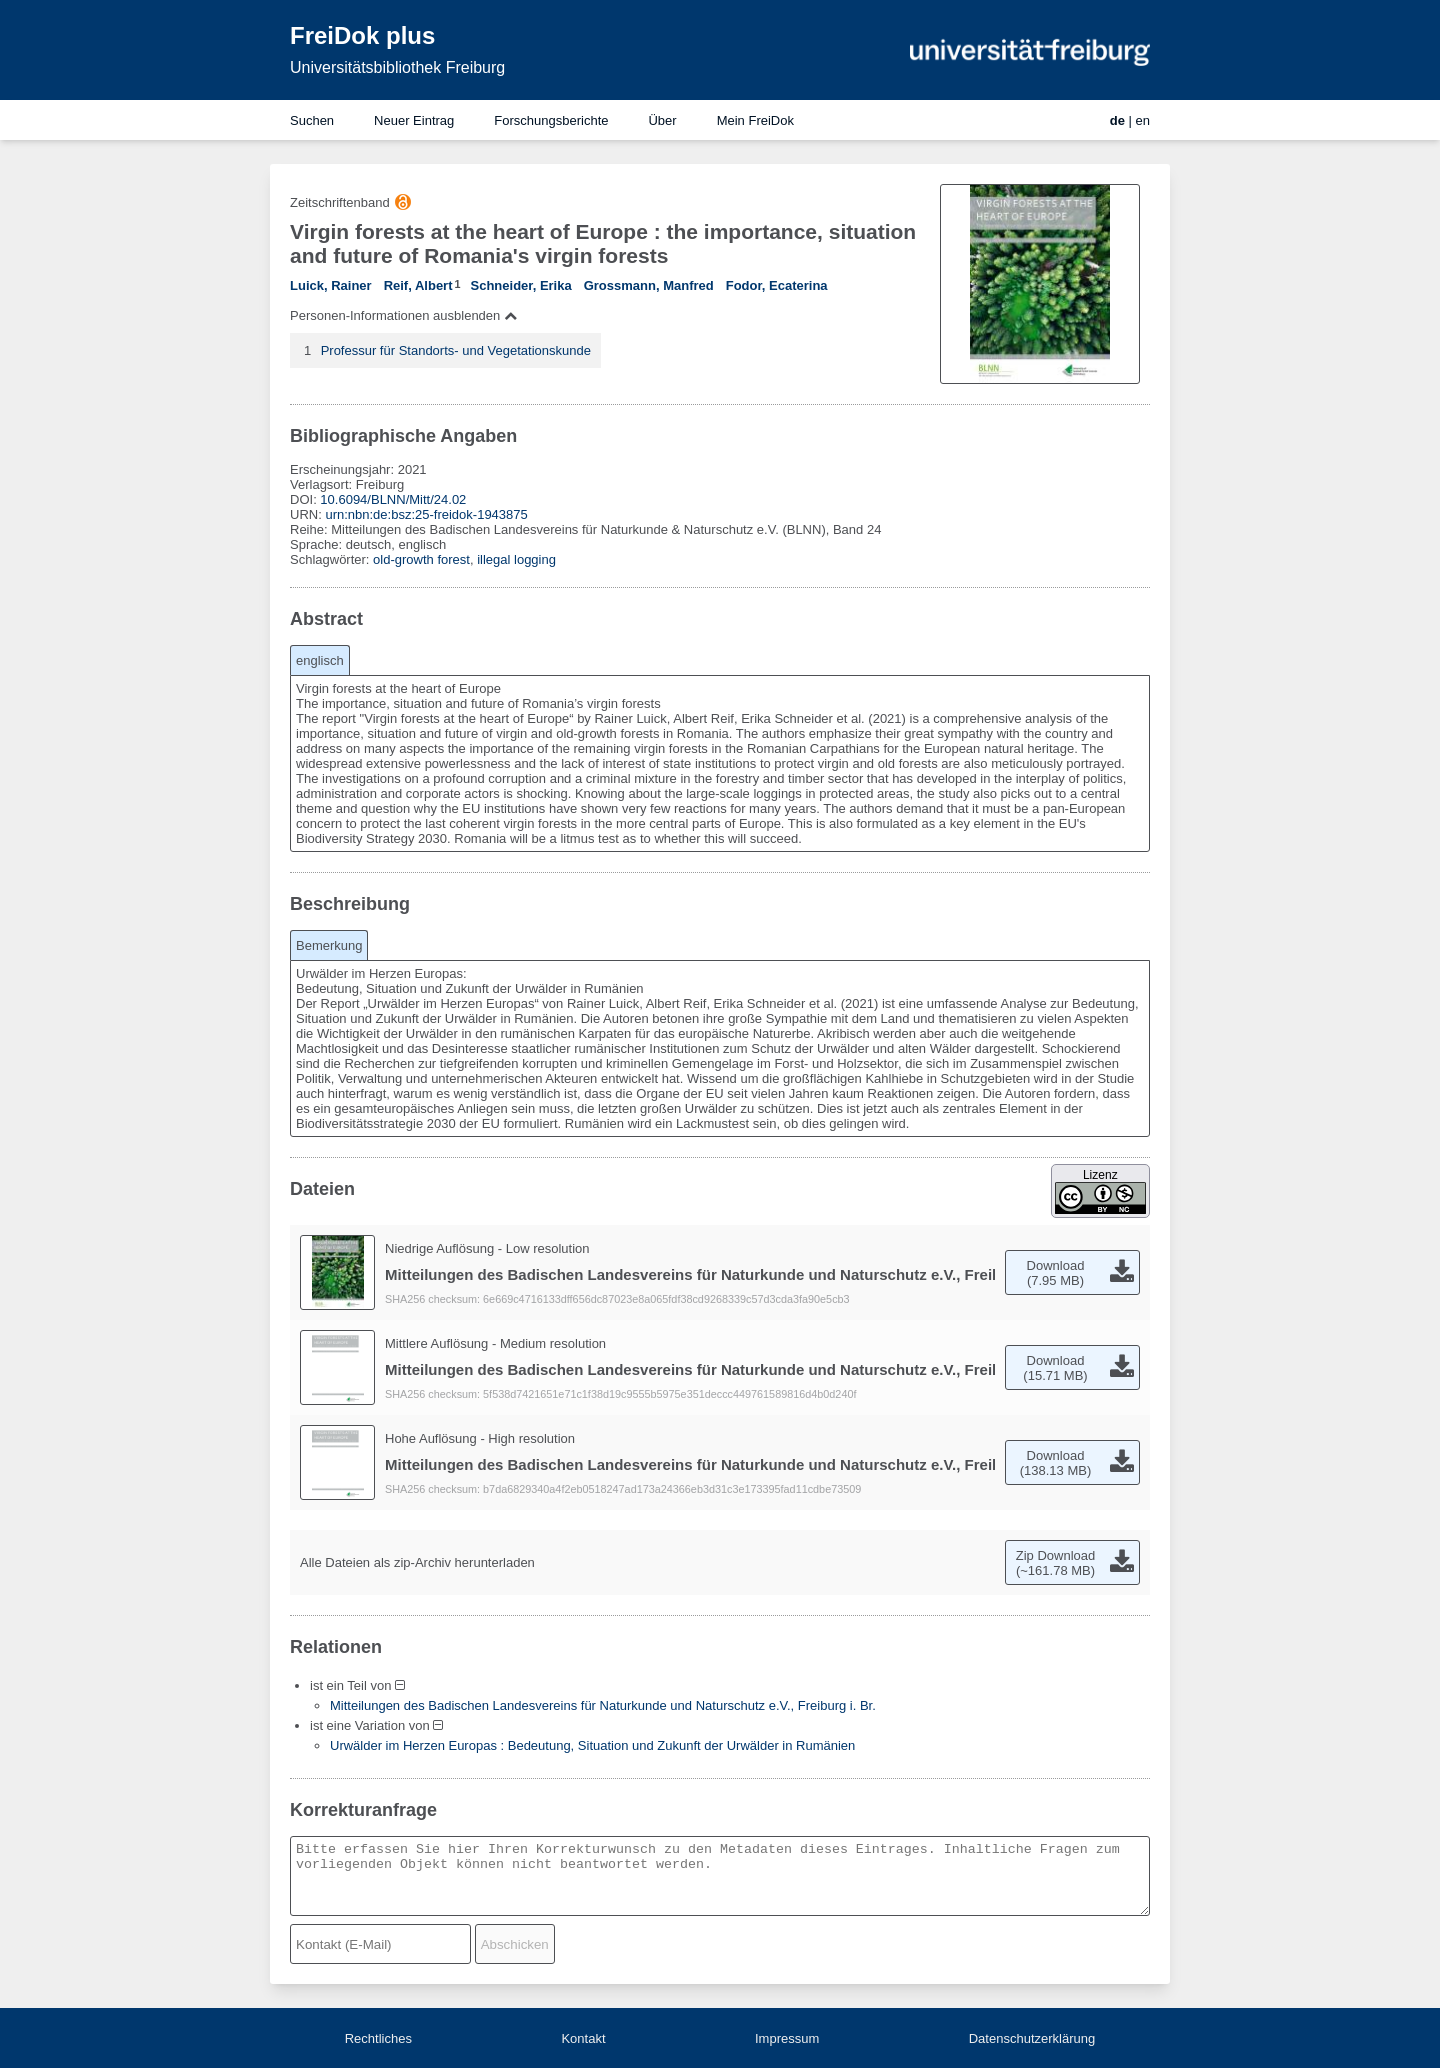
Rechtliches (378, 2038)
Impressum (787, 2038)
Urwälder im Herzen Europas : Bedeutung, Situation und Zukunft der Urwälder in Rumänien (592, 1745)
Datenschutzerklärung (1032, 2038)
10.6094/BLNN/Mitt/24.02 (393, 499)
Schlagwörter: (331, 559)
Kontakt (583, 2038)
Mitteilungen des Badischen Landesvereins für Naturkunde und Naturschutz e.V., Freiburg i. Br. (603, 1705)
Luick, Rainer (331, 285)
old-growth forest (421, 559)
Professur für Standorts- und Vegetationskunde (456, 350)
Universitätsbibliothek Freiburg (397, 67)
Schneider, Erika (521, 285)
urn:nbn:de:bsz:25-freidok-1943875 (426, 514)
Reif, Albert (418, 285)
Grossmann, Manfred (649, 285)
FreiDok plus (362, 35)
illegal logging (516, 559)
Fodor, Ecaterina (777, 285)
